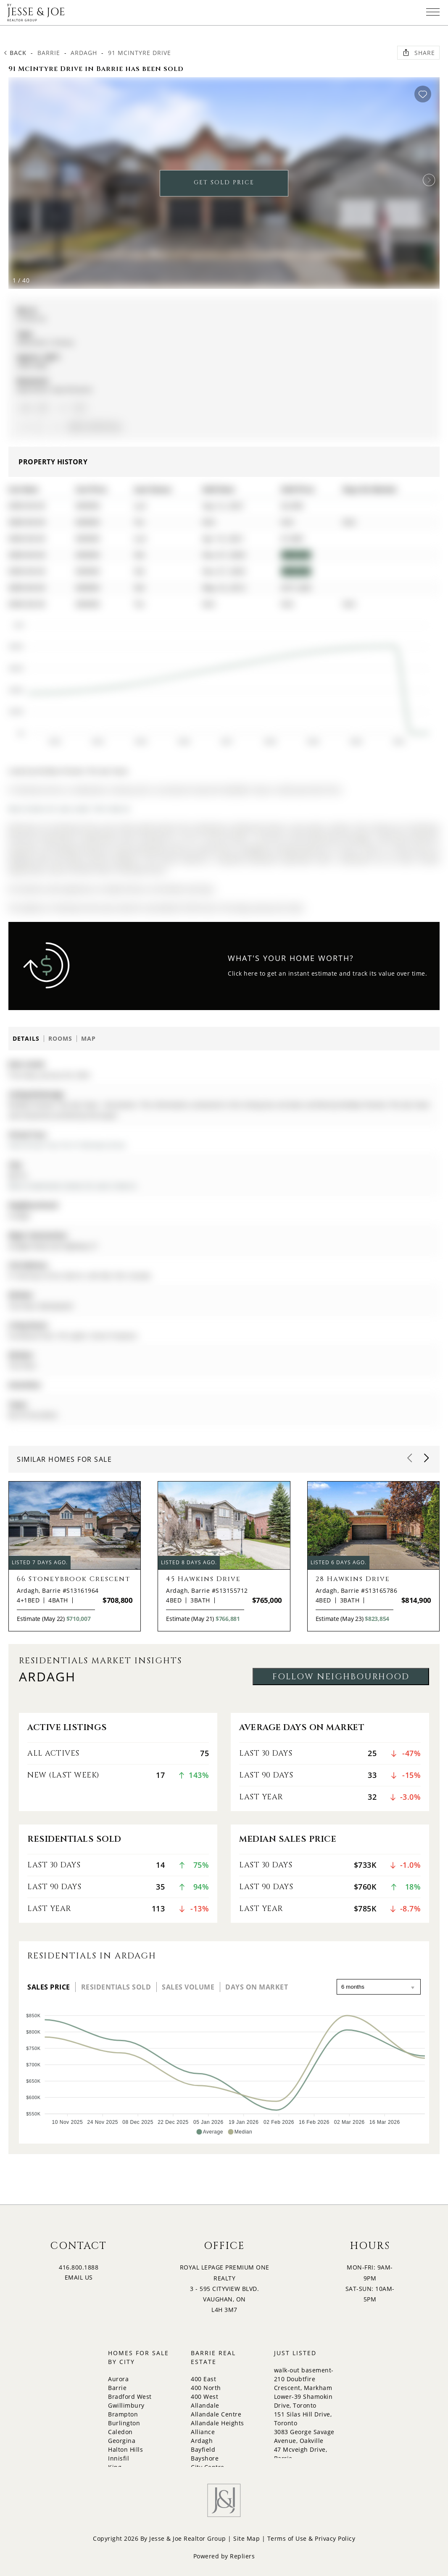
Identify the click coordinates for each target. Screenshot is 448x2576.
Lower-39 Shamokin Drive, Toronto (303, 2401)
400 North (206, 2388)
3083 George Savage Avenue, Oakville (304, 2436)
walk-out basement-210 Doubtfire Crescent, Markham (304, 2379)
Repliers (242, 2556)
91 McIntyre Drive (139, 53)
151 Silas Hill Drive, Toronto (303, 2418)
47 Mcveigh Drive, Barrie (300, 2453)
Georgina (121, 2441)
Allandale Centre (216, 2414)
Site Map (246, 2538)
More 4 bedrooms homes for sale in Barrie (72, 1186)
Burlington (124, 2423)
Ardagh (84, 53)
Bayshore (205, 2458)
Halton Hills (125, 2449)
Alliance (203, 2432)
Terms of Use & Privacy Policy (311, 2538)
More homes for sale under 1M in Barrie (69, 809)
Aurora (118, 2379)
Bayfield (203, 2449)
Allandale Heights (217, 2423)
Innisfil (118, 2458)
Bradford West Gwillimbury (130, 2401)
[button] (429, 180)
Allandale (205, 2405)
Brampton (123, 2414)
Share (418, 52)
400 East (203, 2379)
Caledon (120, 2432)
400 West (204, 2397)
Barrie (48, 53)
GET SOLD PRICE (224, 182)
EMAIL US (79, 2277)
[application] (217, 680)
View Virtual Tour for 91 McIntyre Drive (67, 1145)
